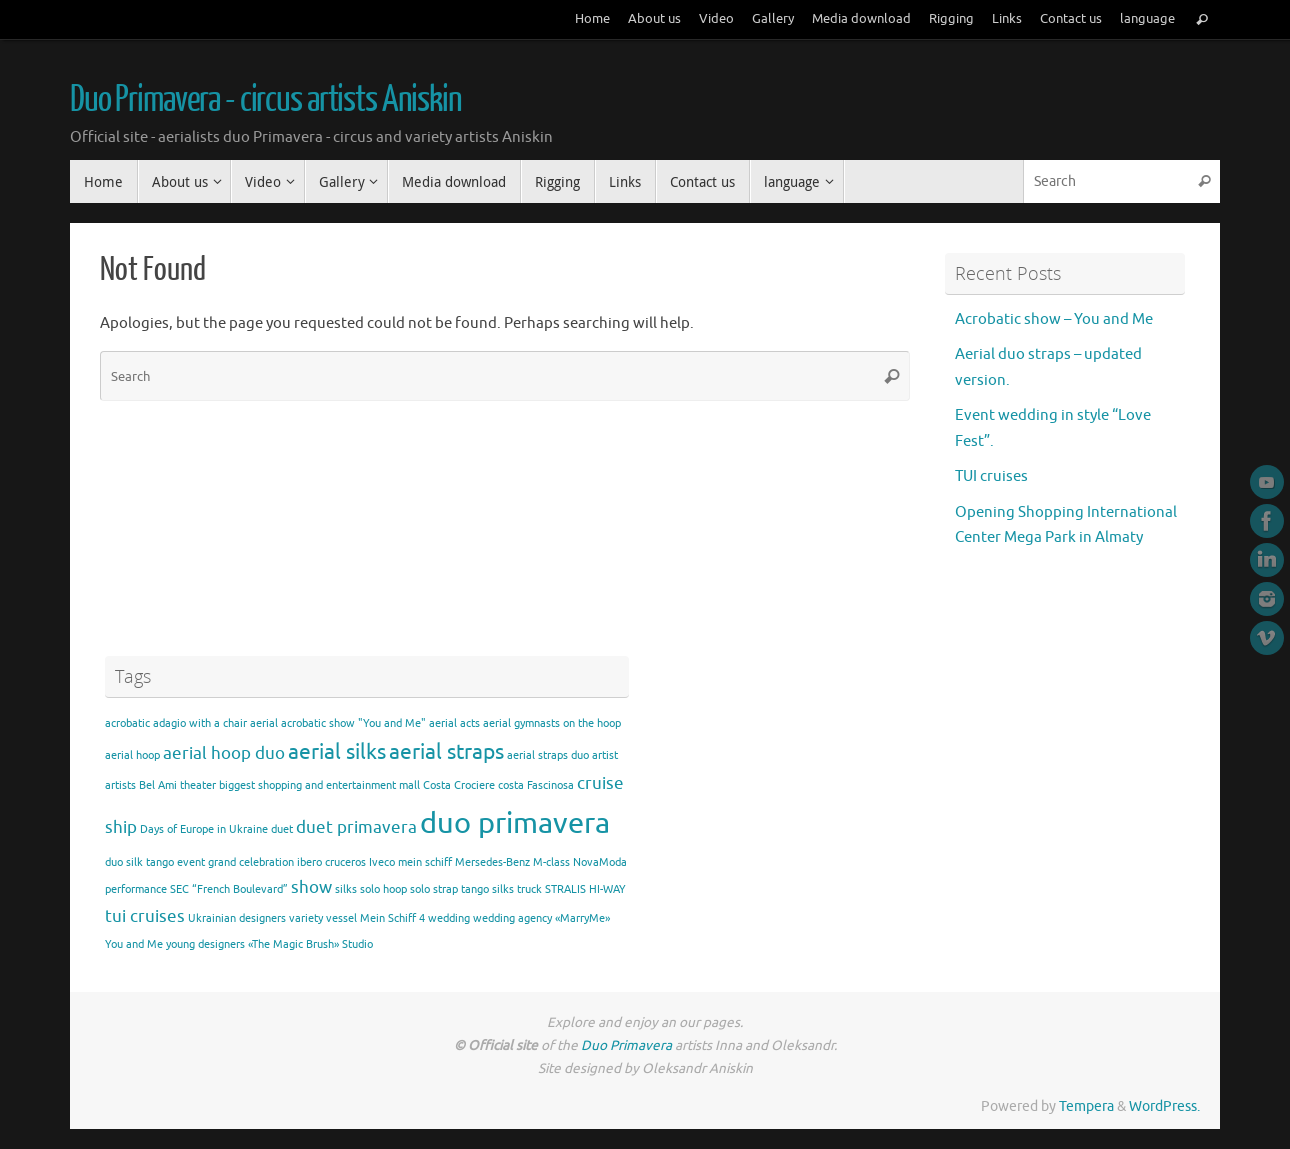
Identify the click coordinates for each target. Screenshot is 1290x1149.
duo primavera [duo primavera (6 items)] (515, 823)
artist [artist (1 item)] (605, 755)
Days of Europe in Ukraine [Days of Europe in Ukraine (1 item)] (204, 829)
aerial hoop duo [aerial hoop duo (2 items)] (224, 753)
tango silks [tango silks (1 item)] (487, 889)
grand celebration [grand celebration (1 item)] (251, 862)
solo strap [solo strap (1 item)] (434, 889)
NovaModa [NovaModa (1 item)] (600, 862)
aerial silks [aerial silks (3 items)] (337, 752)
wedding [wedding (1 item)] (449, 918)
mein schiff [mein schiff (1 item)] (425, 862)
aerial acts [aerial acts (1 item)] (454, 723)
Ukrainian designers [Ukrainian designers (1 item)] (237, 918)
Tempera (1086, 1106)
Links (1007, 19)
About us (654, 19)
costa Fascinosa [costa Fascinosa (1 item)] (536, 785)
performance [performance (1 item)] (136, 889)
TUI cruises (991, 476)
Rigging (951, 19)
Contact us (1071, 19)
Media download (861, 19)
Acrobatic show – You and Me (1054, 319)
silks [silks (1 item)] (346, 889)
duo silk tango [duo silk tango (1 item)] (139, 862)
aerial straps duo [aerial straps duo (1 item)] (548, 755)
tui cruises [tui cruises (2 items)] (145, 916)
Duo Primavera (628, 1045)
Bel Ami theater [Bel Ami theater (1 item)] (177, 785)
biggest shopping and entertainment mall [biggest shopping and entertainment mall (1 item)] (319, 785)
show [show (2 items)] (311, 887)
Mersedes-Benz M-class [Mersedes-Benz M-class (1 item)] (512, 862)
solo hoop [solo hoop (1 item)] (383, 889)
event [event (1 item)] (191, 862)
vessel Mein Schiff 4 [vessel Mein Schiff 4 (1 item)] (375, 918)
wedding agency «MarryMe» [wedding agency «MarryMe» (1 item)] (541, 918)
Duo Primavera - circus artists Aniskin (266, 100)
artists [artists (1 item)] (120, 785)
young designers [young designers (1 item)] (205, 944)
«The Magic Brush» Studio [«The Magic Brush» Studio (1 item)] (310, 944)
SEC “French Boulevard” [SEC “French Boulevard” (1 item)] (229, 889)
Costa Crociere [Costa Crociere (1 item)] (459, 785)
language (1147, 19)
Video (716, 19)
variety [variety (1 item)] (306, 918)
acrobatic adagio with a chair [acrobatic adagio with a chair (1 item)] (176, 723)
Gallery (773, 19)
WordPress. (1164, 1106)
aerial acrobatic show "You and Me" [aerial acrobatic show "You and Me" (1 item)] (338, 723)
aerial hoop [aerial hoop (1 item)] (132, 755)
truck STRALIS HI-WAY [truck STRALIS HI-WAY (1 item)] (571, 889)
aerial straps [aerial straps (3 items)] (446, 752)
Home (592, 19)
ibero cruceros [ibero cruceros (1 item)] (331, 862)
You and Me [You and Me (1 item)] (134, 944)
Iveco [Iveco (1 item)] (382, 862)
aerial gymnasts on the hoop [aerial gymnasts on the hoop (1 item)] (552, 723)
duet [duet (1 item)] (282, 829)
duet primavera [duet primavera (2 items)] (356, 827)
